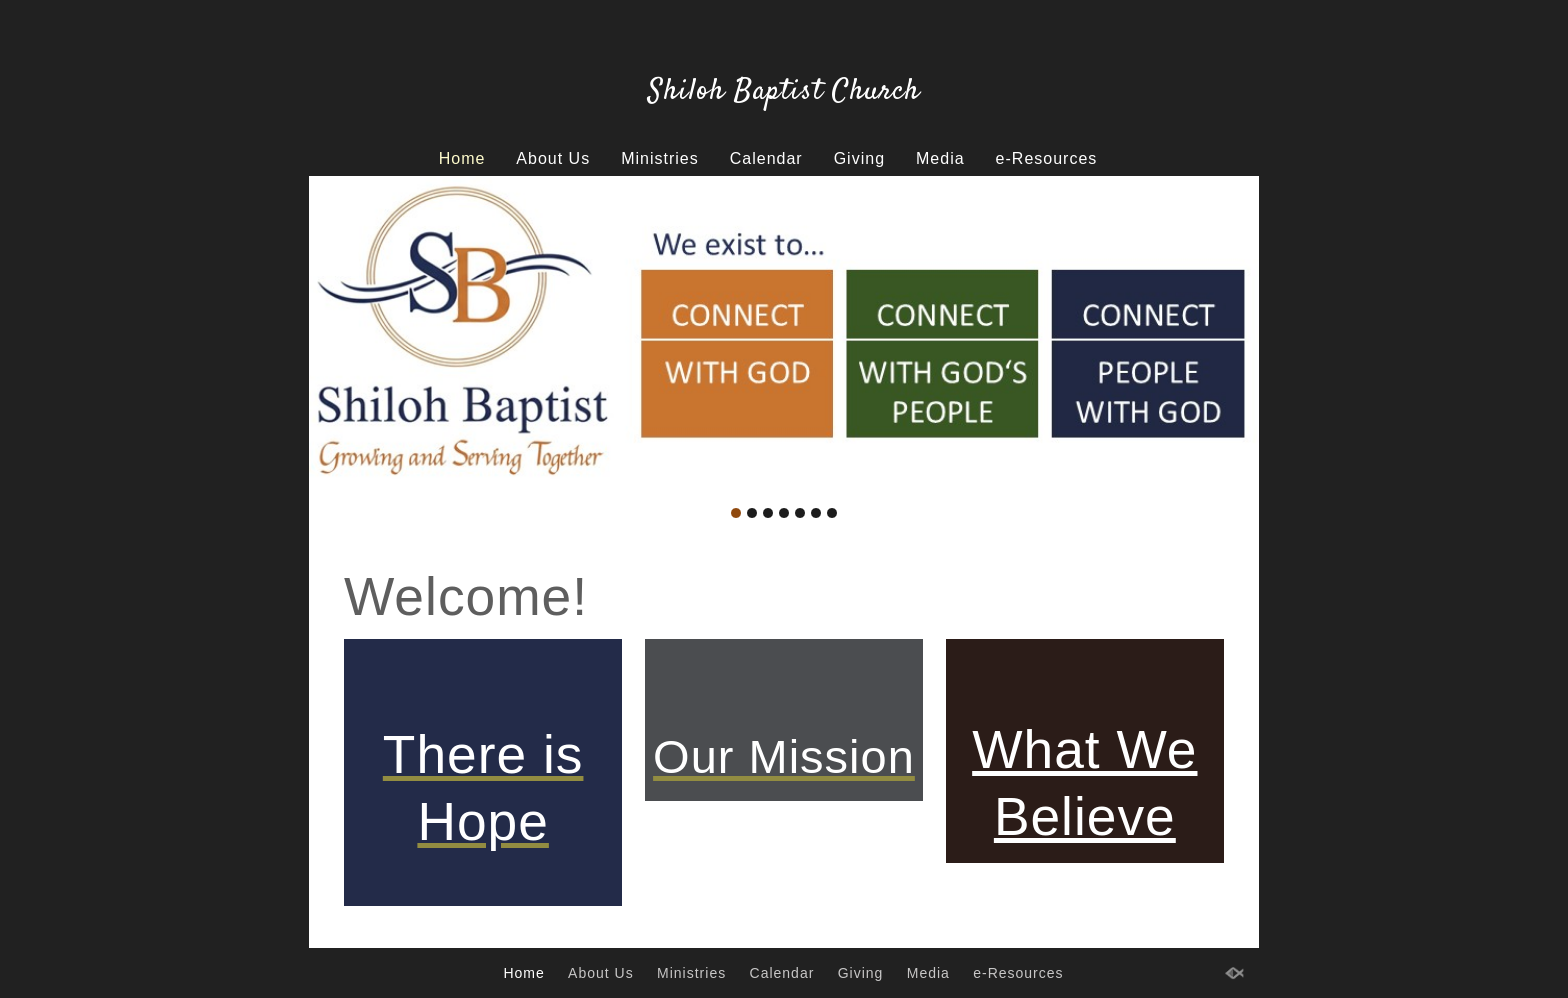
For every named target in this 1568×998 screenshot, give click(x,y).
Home (462, 158)
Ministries (660, 158)
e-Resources (1047, 158)
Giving (859, 158)
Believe (1085, 816)
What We (1084, 749)
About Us (553, 158)
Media (940, 158)
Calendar (766, 158)
